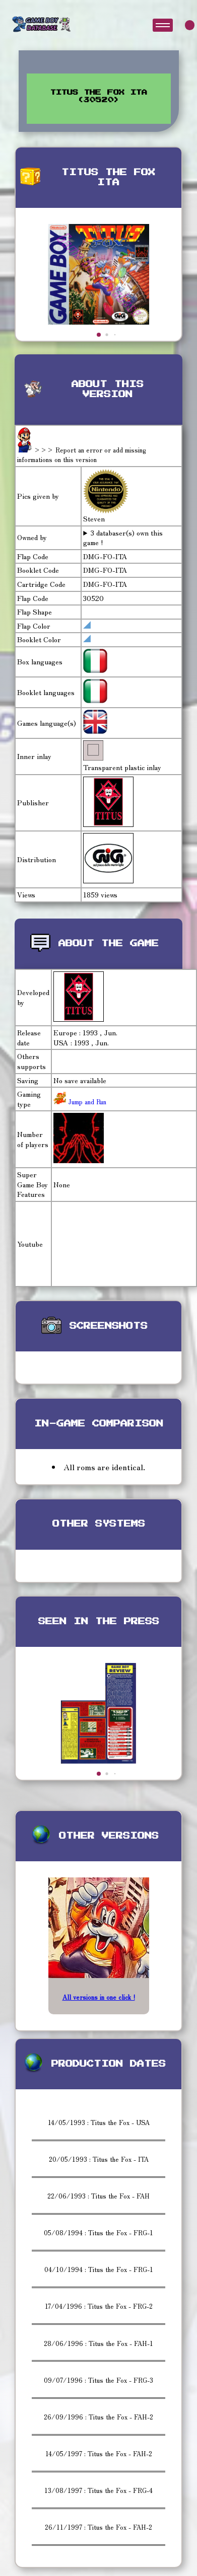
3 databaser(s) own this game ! (123, 538)
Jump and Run (86, 1101)
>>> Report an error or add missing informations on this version (81, 455)
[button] (99, 335)
